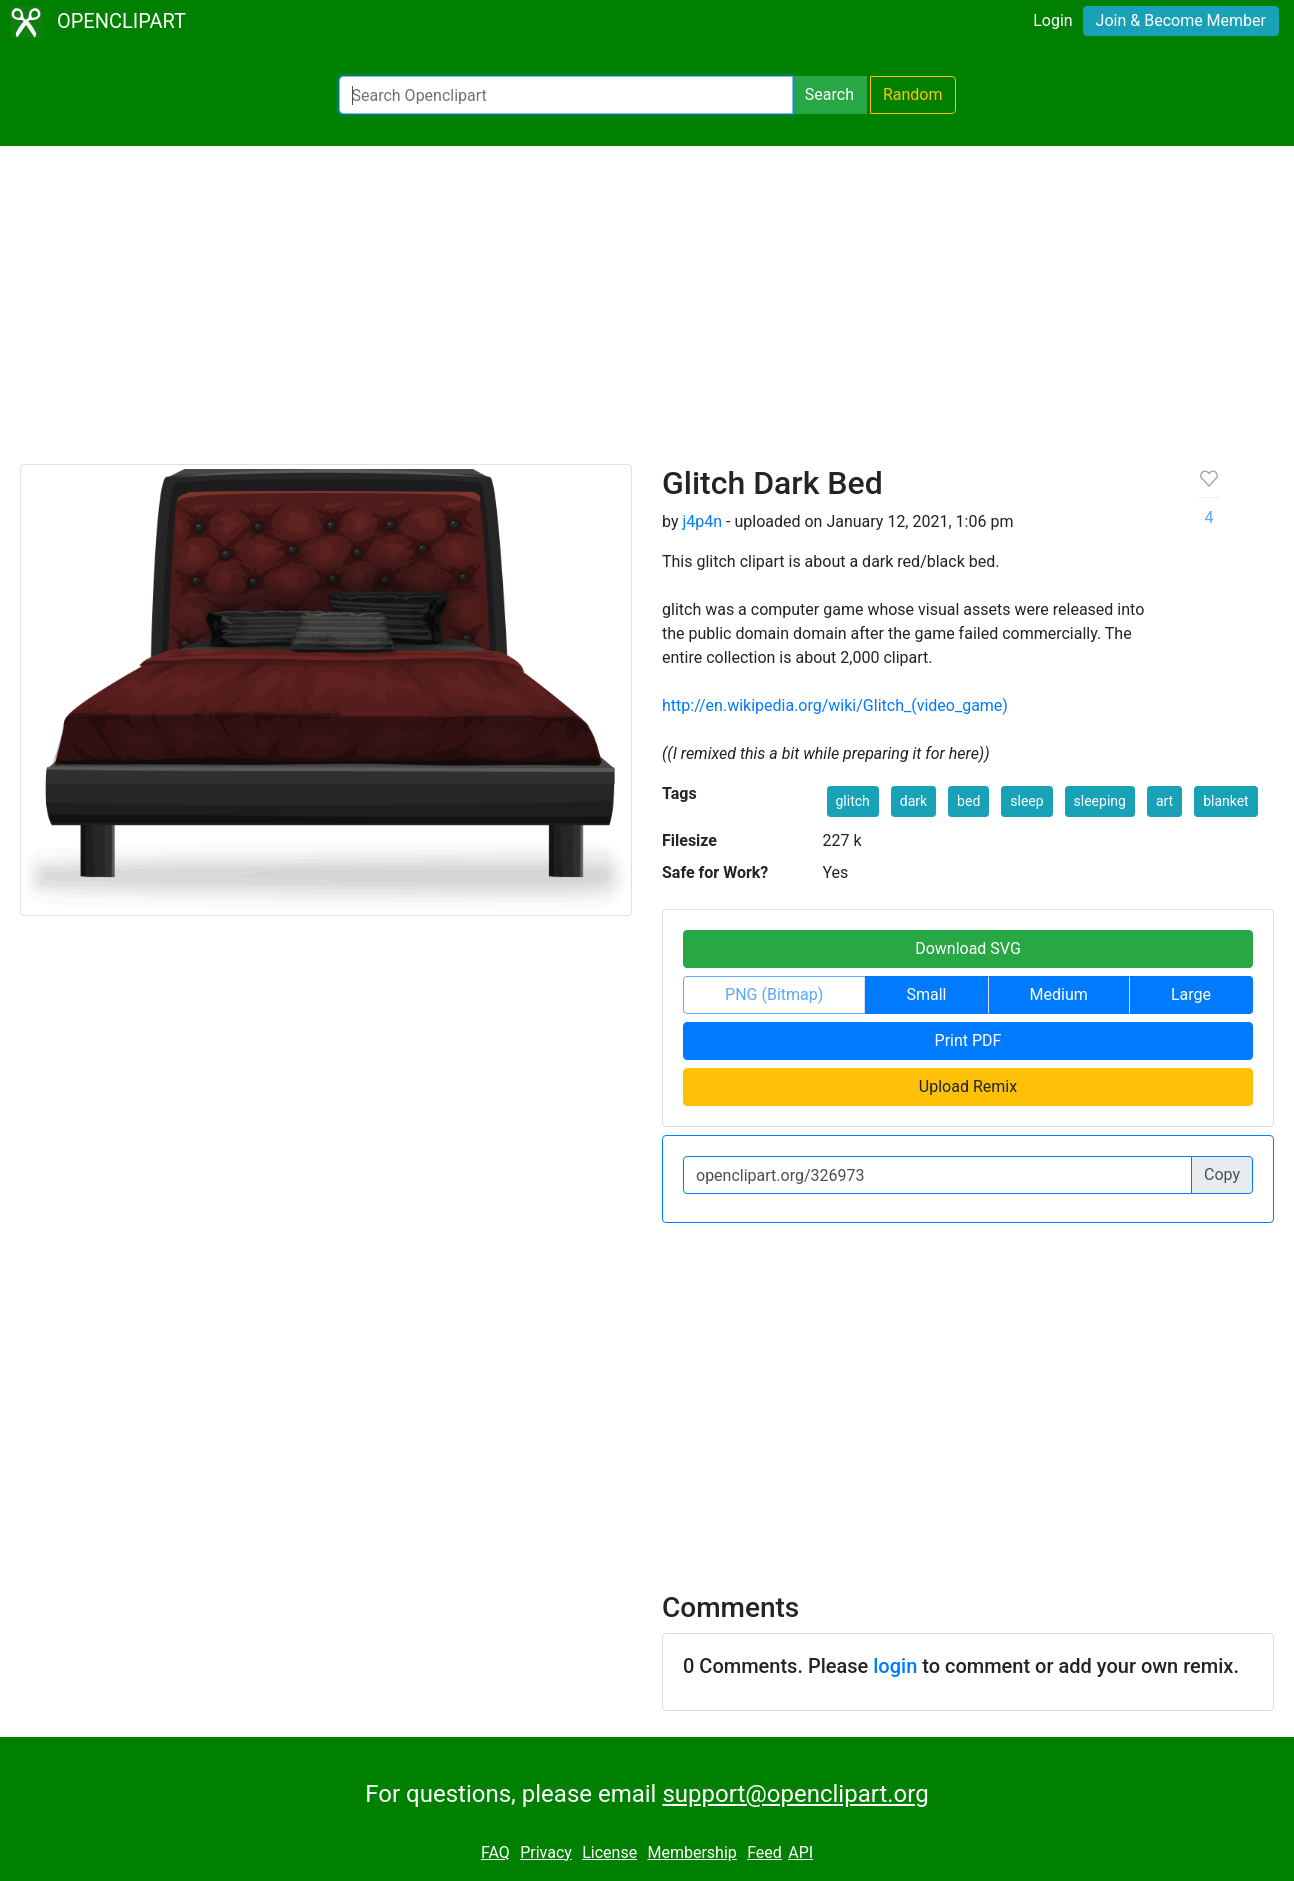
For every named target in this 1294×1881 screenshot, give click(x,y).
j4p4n (702, 521)
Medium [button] (1059, 994)
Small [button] (926, 994)
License (609, 1852)
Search (829, 94)
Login (1052, 20)
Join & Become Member (1181, 20)
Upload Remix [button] (968, 1086)
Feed (764, 1852)
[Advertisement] (647, 314)
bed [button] (968, 801)
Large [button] (1191, 994)
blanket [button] (1226, 801)
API (800, 1852)
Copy (1222, 1174)
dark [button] (913, 801)
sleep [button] (1026, 801)
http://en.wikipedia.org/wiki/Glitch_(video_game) (835, 705)
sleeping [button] (1100, 801)
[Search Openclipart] (566, 95)
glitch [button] (853, 801)
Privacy (546, 1852)
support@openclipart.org (795, 1794)
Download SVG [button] (968, 948)
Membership (691, 1852)
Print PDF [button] (968, 1040)
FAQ (495, 1852)
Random (913, 94)
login (895, 1666)
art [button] (1164, 801)
